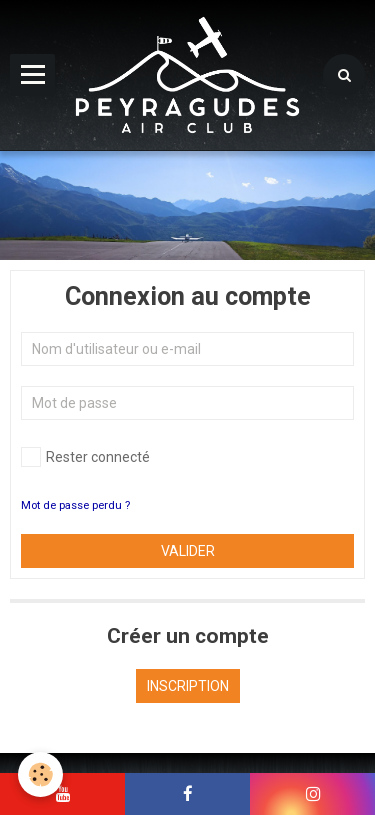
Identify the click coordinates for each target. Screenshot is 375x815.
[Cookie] (40, 774)
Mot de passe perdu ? (75, 505)
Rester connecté (85, 457)
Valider (188, 551)
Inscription (188, 686)
